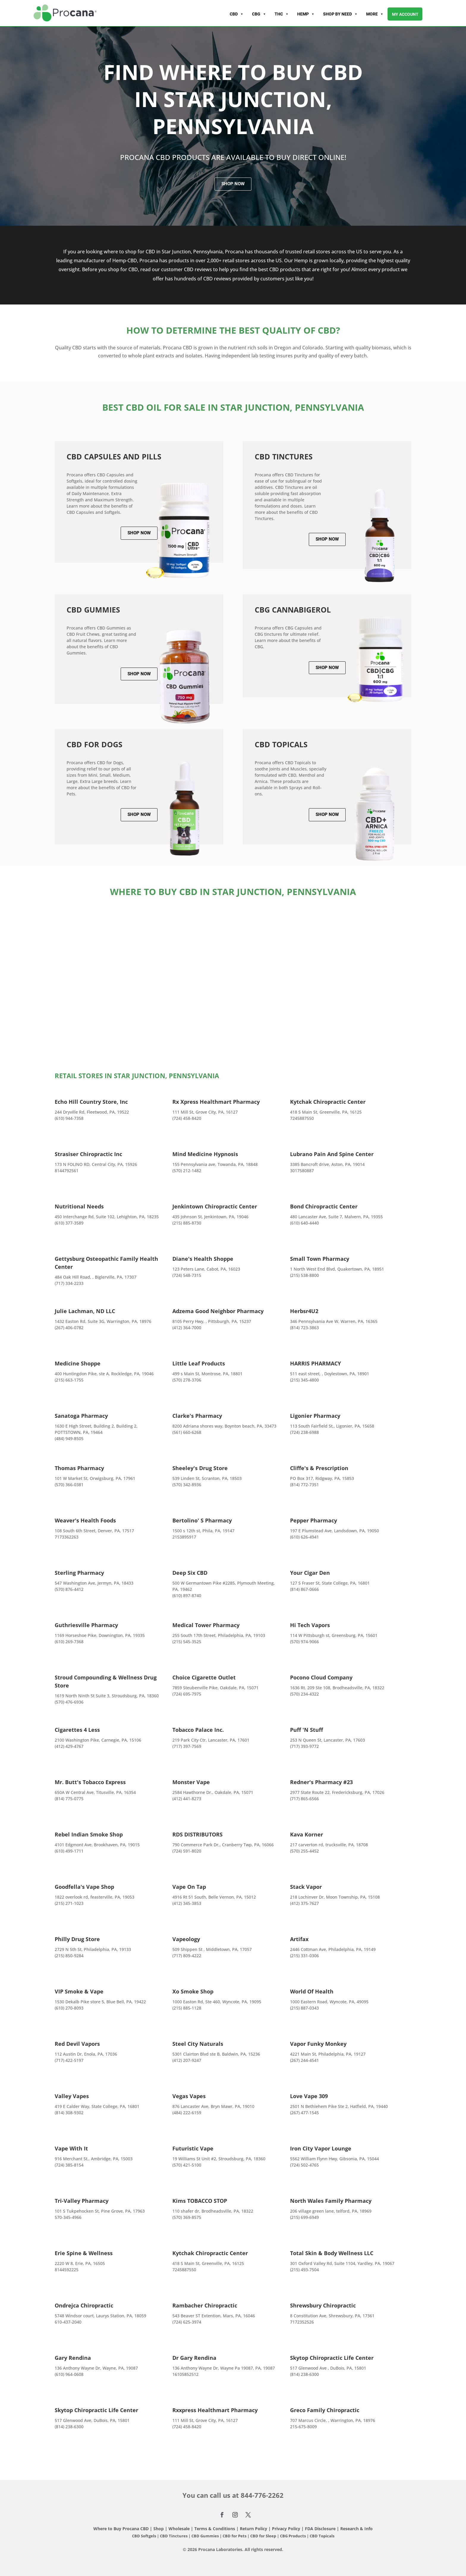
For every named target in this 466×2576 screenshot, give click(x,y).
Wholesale (179, 2528)
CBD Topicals (322, 2536)
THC (282, 14)
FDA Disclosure (320, 2528)
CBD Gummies (205, 2536)
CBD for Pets (235, 2536)
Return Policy (253, 2528)
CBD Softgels (144, 2536)
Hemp (306, 14)
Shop (158, 2528)
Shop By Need (340, 14)
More (375, 14)
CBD (237, 14)
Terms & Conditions (215, 2528)
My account (405, 14)
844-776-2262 (262, 2495)
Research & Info (356, 2528)
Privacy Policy (286, 2528)
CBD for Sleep (263, 2536)
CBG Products (293, 2536)
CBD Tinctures (174, 2536)
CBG (259, 14)
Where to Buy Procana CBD (121, 2528)
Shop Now (233, 183)
